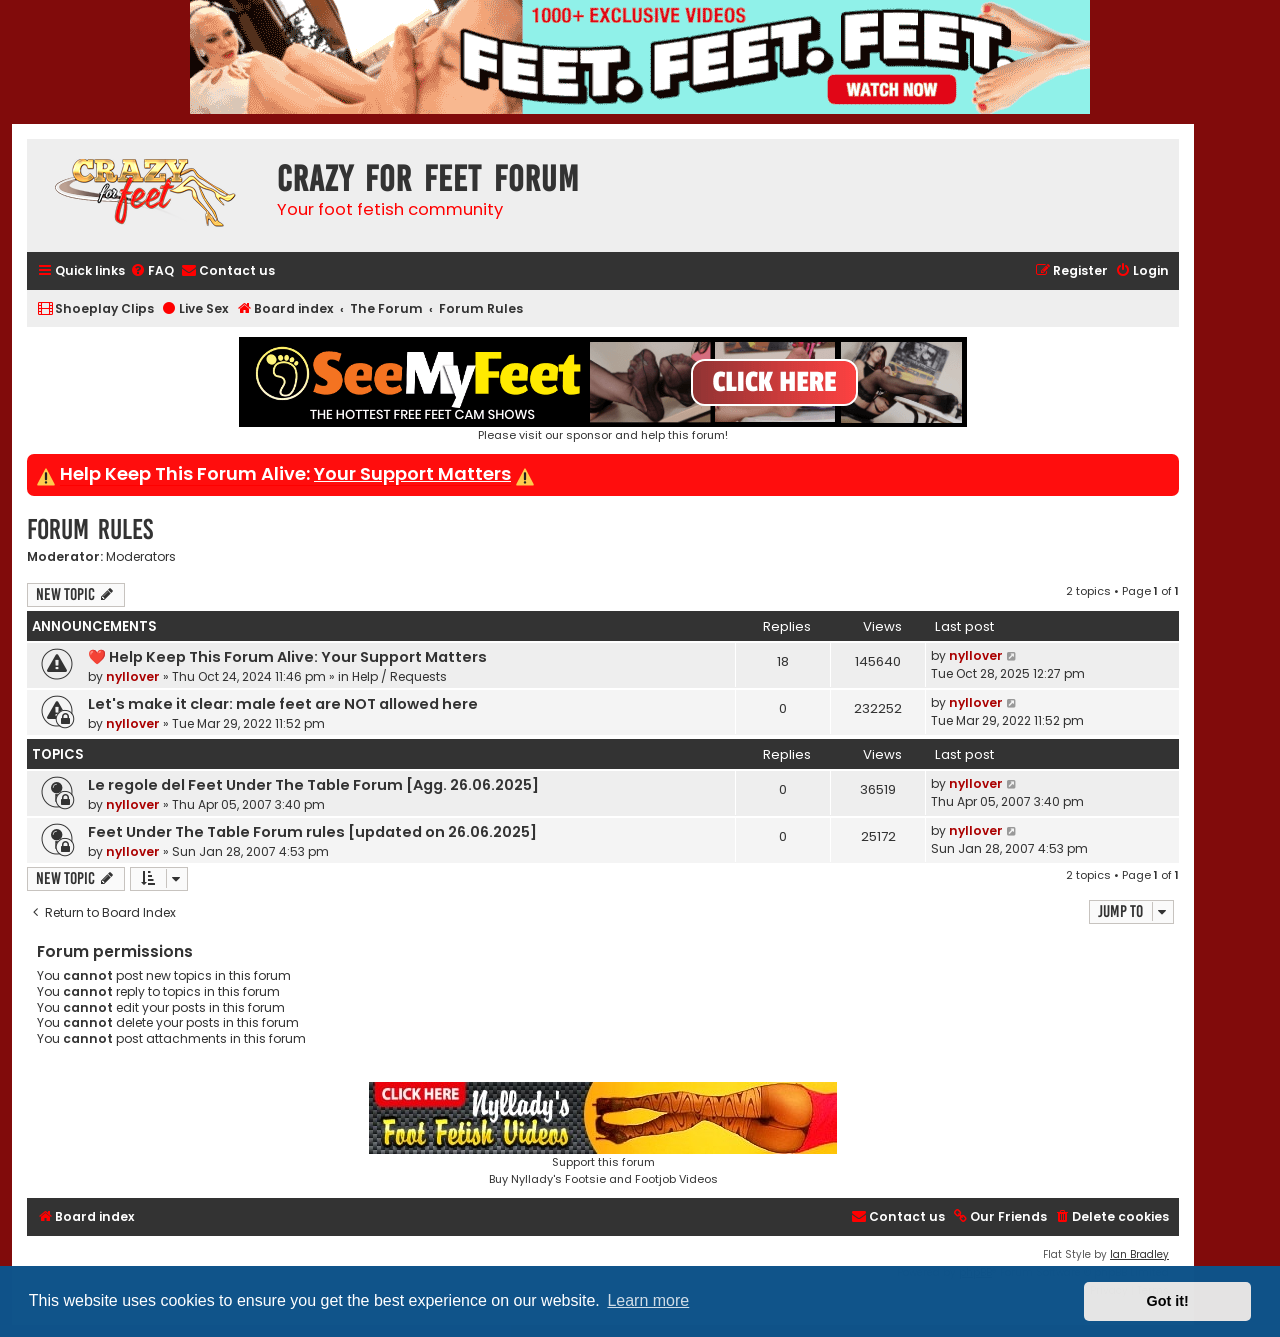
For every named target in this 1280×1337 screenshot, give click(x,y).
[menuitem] (152, 271)
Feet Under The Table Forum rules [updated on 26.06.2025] (312, 832)
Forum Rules (90, 529)
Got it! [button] (1168, 1301)
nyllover (133, 676)
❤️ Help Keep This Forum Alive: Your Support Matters (287, 657)
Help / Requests (399, 676)
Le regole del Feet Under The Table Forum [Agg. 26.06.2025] (313, 785)
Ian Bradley (1139, 1254)
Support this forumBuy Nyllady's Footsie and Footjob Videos (603, 1134)
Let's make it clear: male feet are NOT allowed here (283, 704)
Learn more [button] (648, 1300)
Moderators (141, 557)
